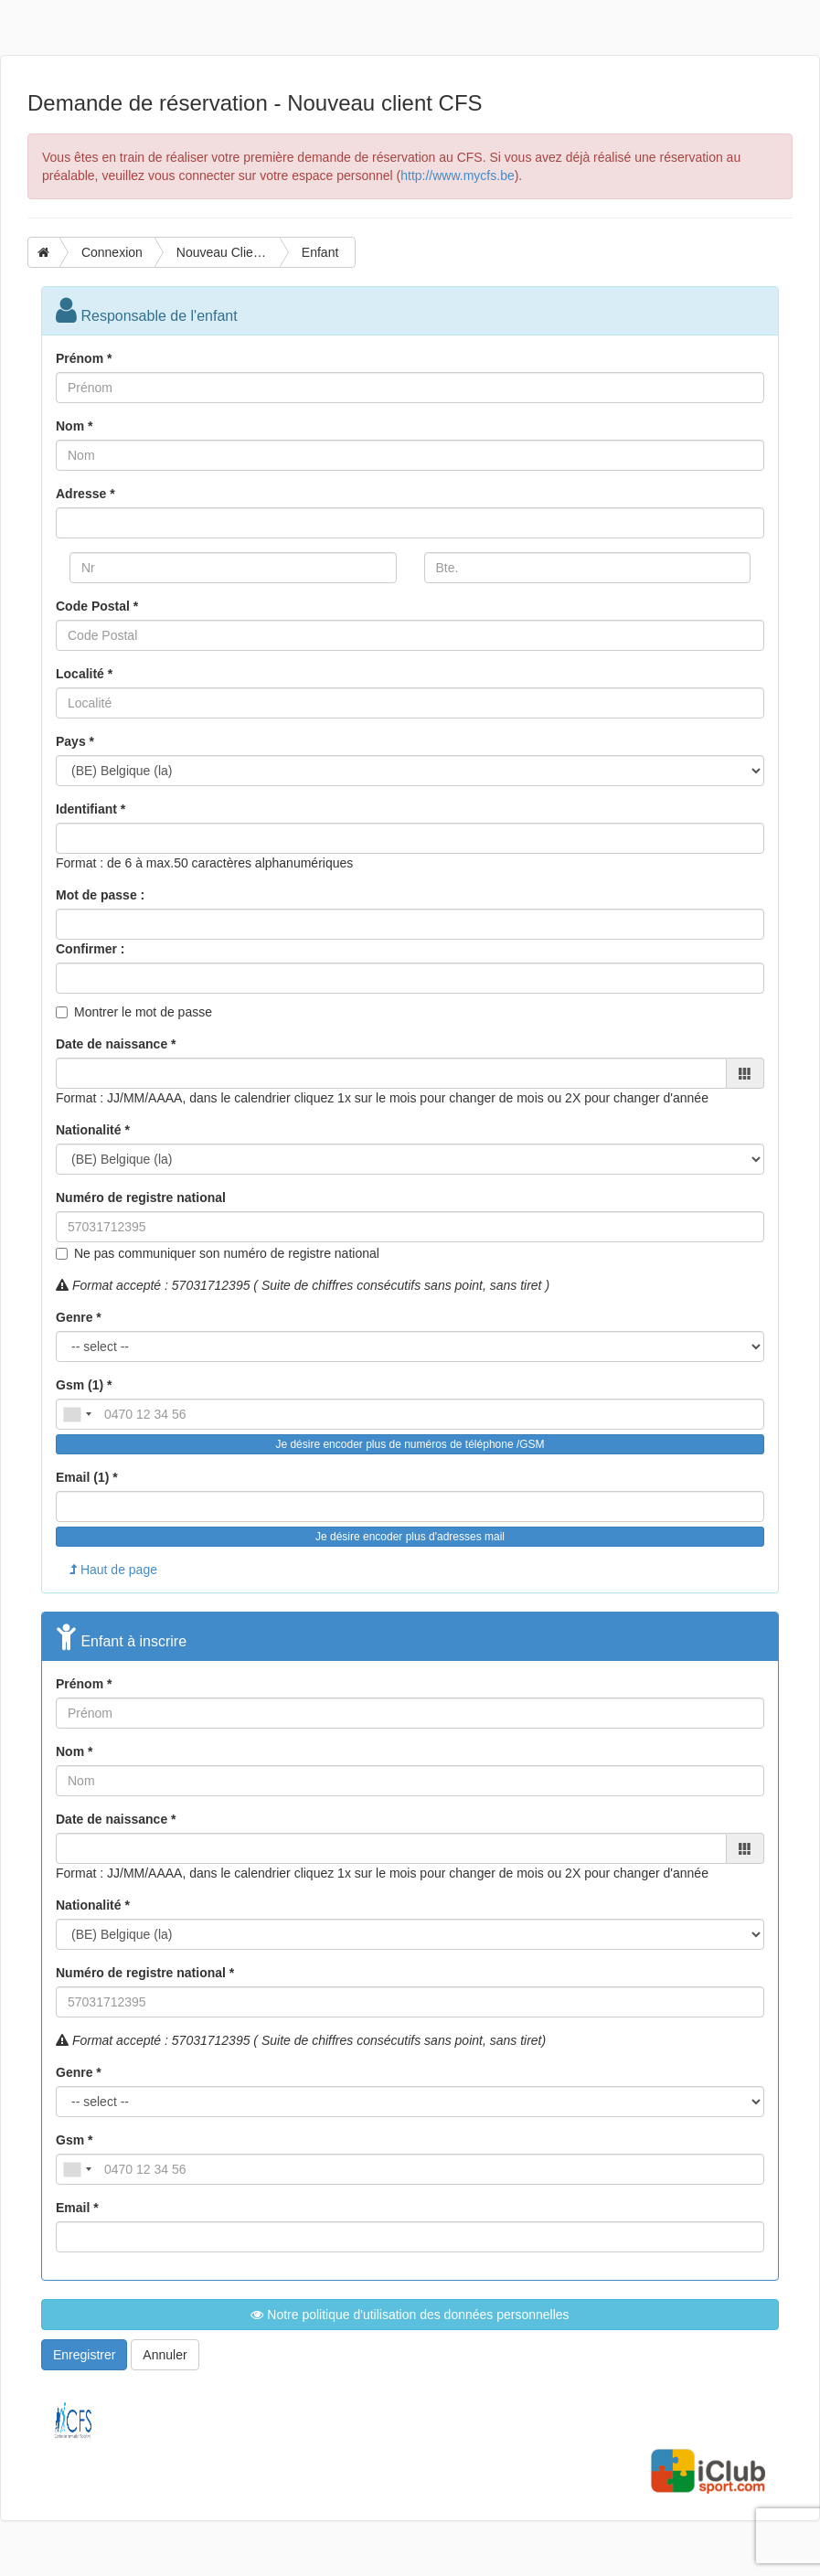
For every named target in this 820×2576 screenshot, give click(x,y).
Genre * (78, 1317)
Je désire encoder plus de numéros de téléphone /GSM (409, 1444)
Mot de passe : (100, 895)
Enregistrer (84, 2354)
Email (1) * (87, 1477)
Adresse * (85, 493)
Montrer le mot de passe (143, 1012)
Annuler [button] (164, 2354)
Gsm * (74, 2140)
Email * (77, 2207)
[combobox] (77, 1414)
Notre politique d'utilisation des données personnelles (409, 2314)
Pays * (75, 741)
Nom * (74, 426)
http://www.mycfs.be (457, 175)
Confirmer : (90, 949)
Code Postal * (97, 606)
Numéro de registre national (141, 1197)
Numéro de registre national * (145, 1972)
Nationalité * (93, 1130)
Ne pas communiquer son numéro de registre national (226, 1253)
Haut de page (113, 1569)
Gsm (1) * (84, 1385)
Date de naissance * (116, 1044)
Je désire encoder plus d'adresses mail (410, 1536)
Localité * (84, 673)
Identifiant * (90, 809)
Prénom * (84, 358)
